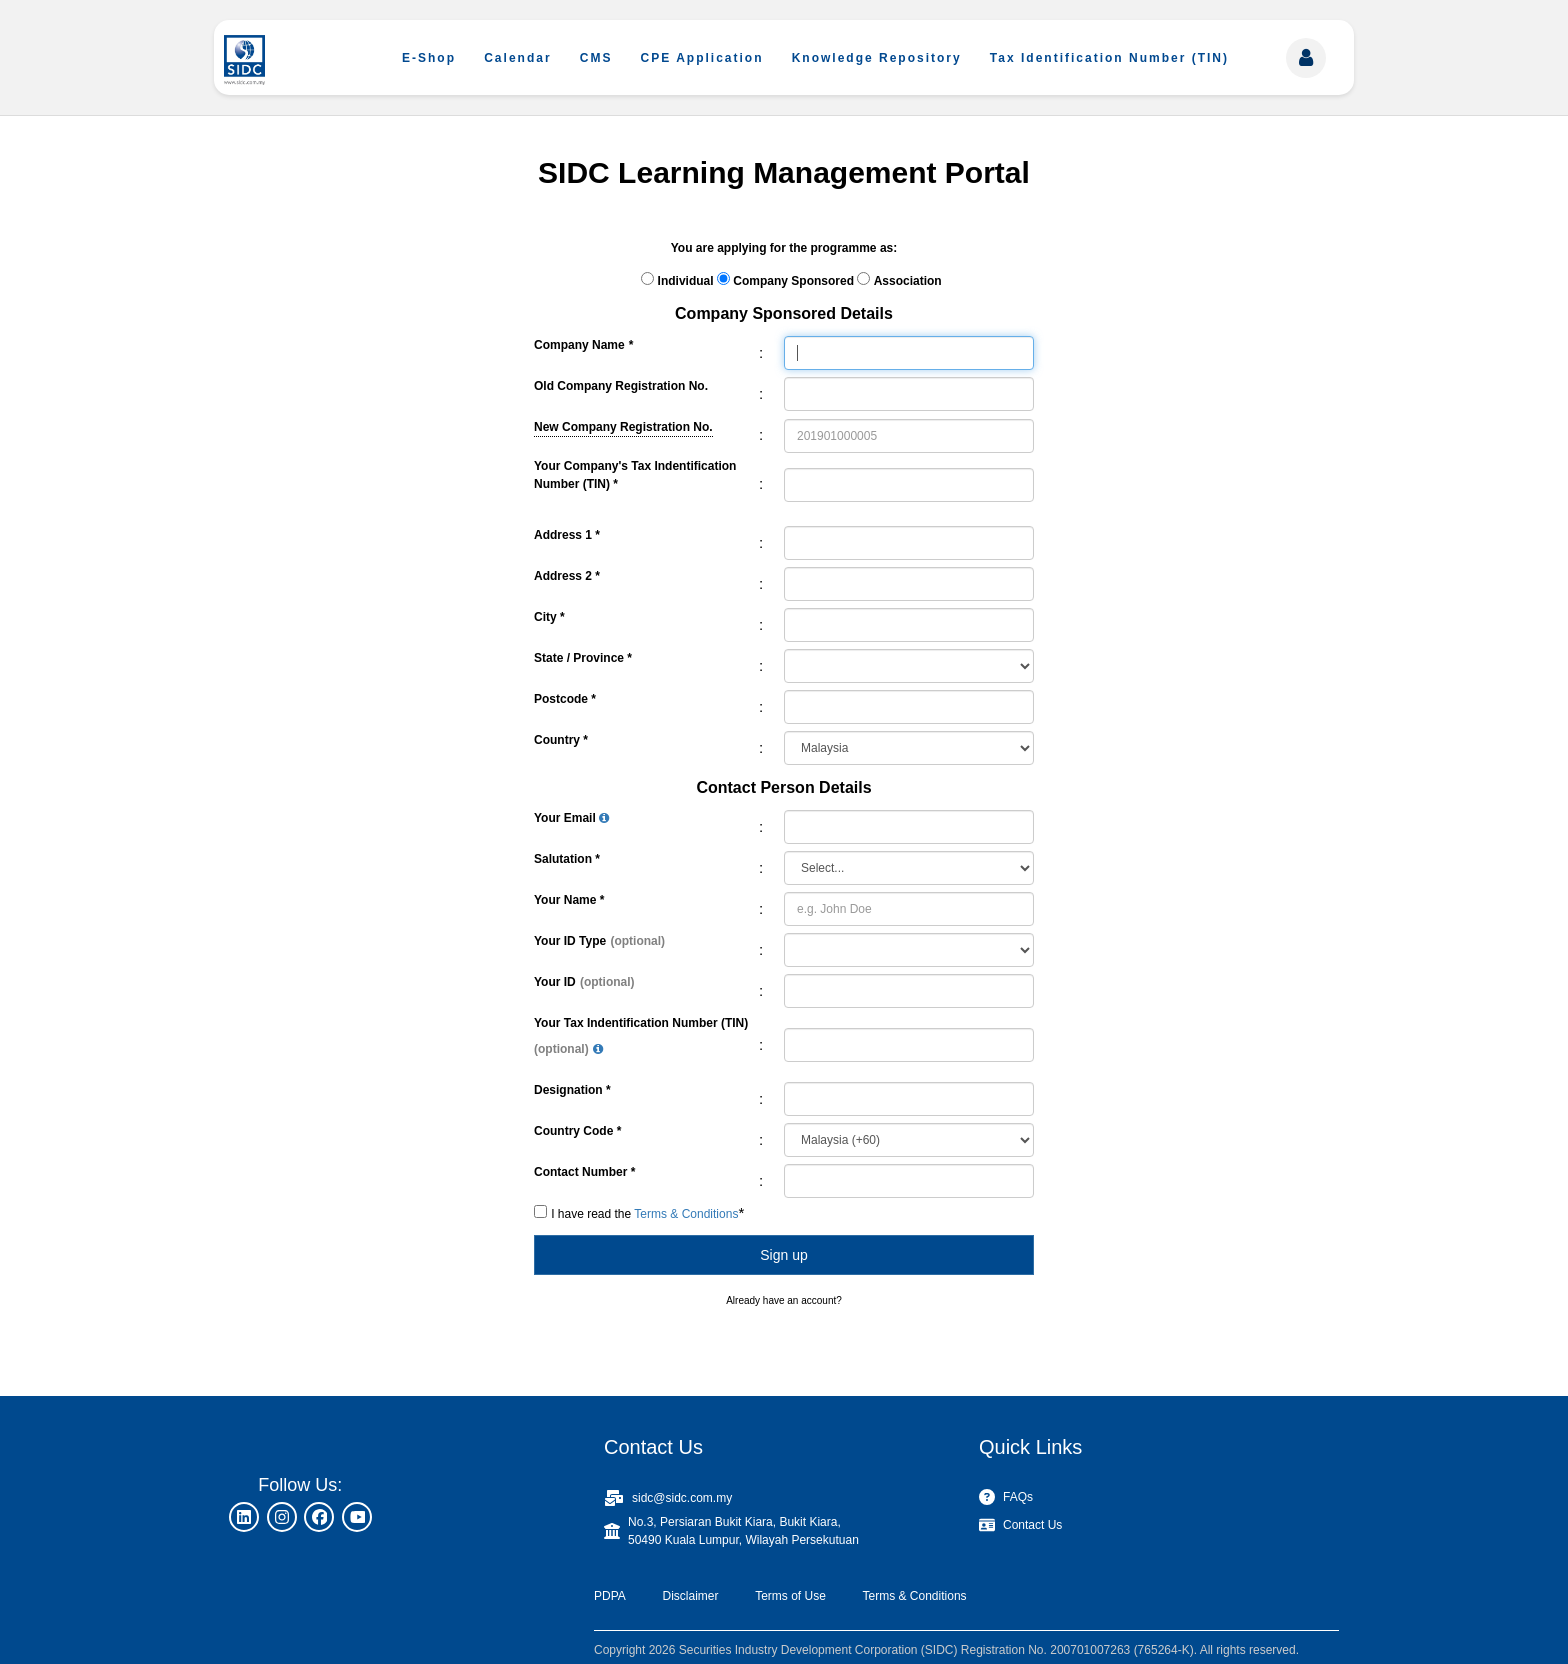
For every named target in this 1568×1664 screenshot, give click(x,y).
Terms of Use (790, 1596)
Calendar (517, 58)
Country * (561, 740)
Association (908, 281)
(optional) (637, 941)
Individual (686, 281)
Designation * (572, 1090)
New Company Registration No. (623, 426)
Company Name (579, 345)
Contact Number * (584, 1172)
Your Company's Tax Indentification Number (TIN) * (635, 475)
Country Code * (577, 1131)
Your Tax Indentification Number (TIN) (641, 1023)
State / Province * (583, 658)
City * (549, 617)
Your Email (571, 818)
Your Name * (569, 900)
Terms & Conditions (915, 1596)
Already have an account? (784, 1300)
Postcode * (565, 699)
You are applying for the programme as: (784, 248)
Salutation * (567, 859)
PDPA (610, 1596)
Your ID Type (570, 941)
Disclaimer (690, 1596)
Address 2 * (567, 576)
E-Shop (429, 58)
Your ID (555, 982)
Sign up (783, 1255)
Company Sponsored (793, 281)
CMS (596, 58)
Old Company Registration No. (621, 386)
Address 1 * (567, 535)
